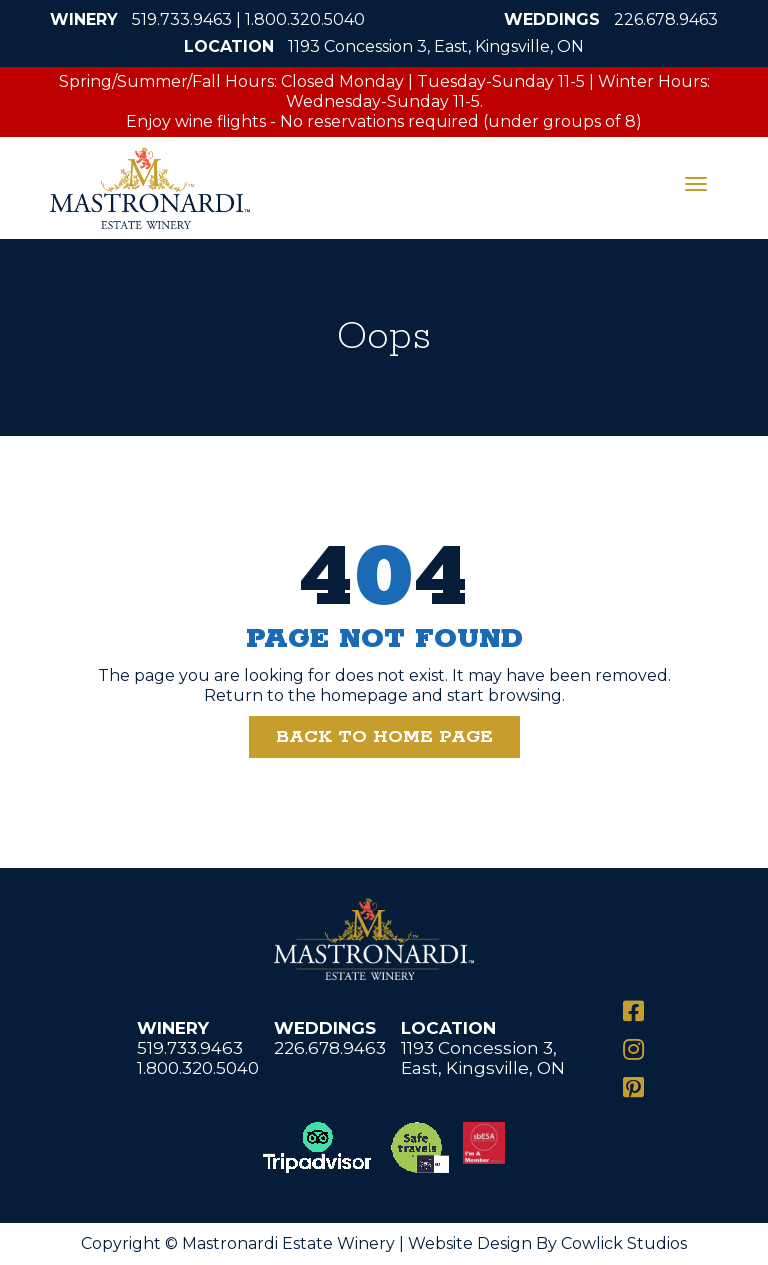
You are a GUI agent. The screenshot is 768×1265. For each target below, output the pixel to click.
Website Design (470, 1243)
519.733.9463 (182, 19)
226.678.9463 (666, 19)
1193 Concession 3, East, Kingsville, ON (436, 46)
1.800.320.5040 (305, 19)
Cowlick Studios (624, 1243)
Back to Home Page (384, 737)
